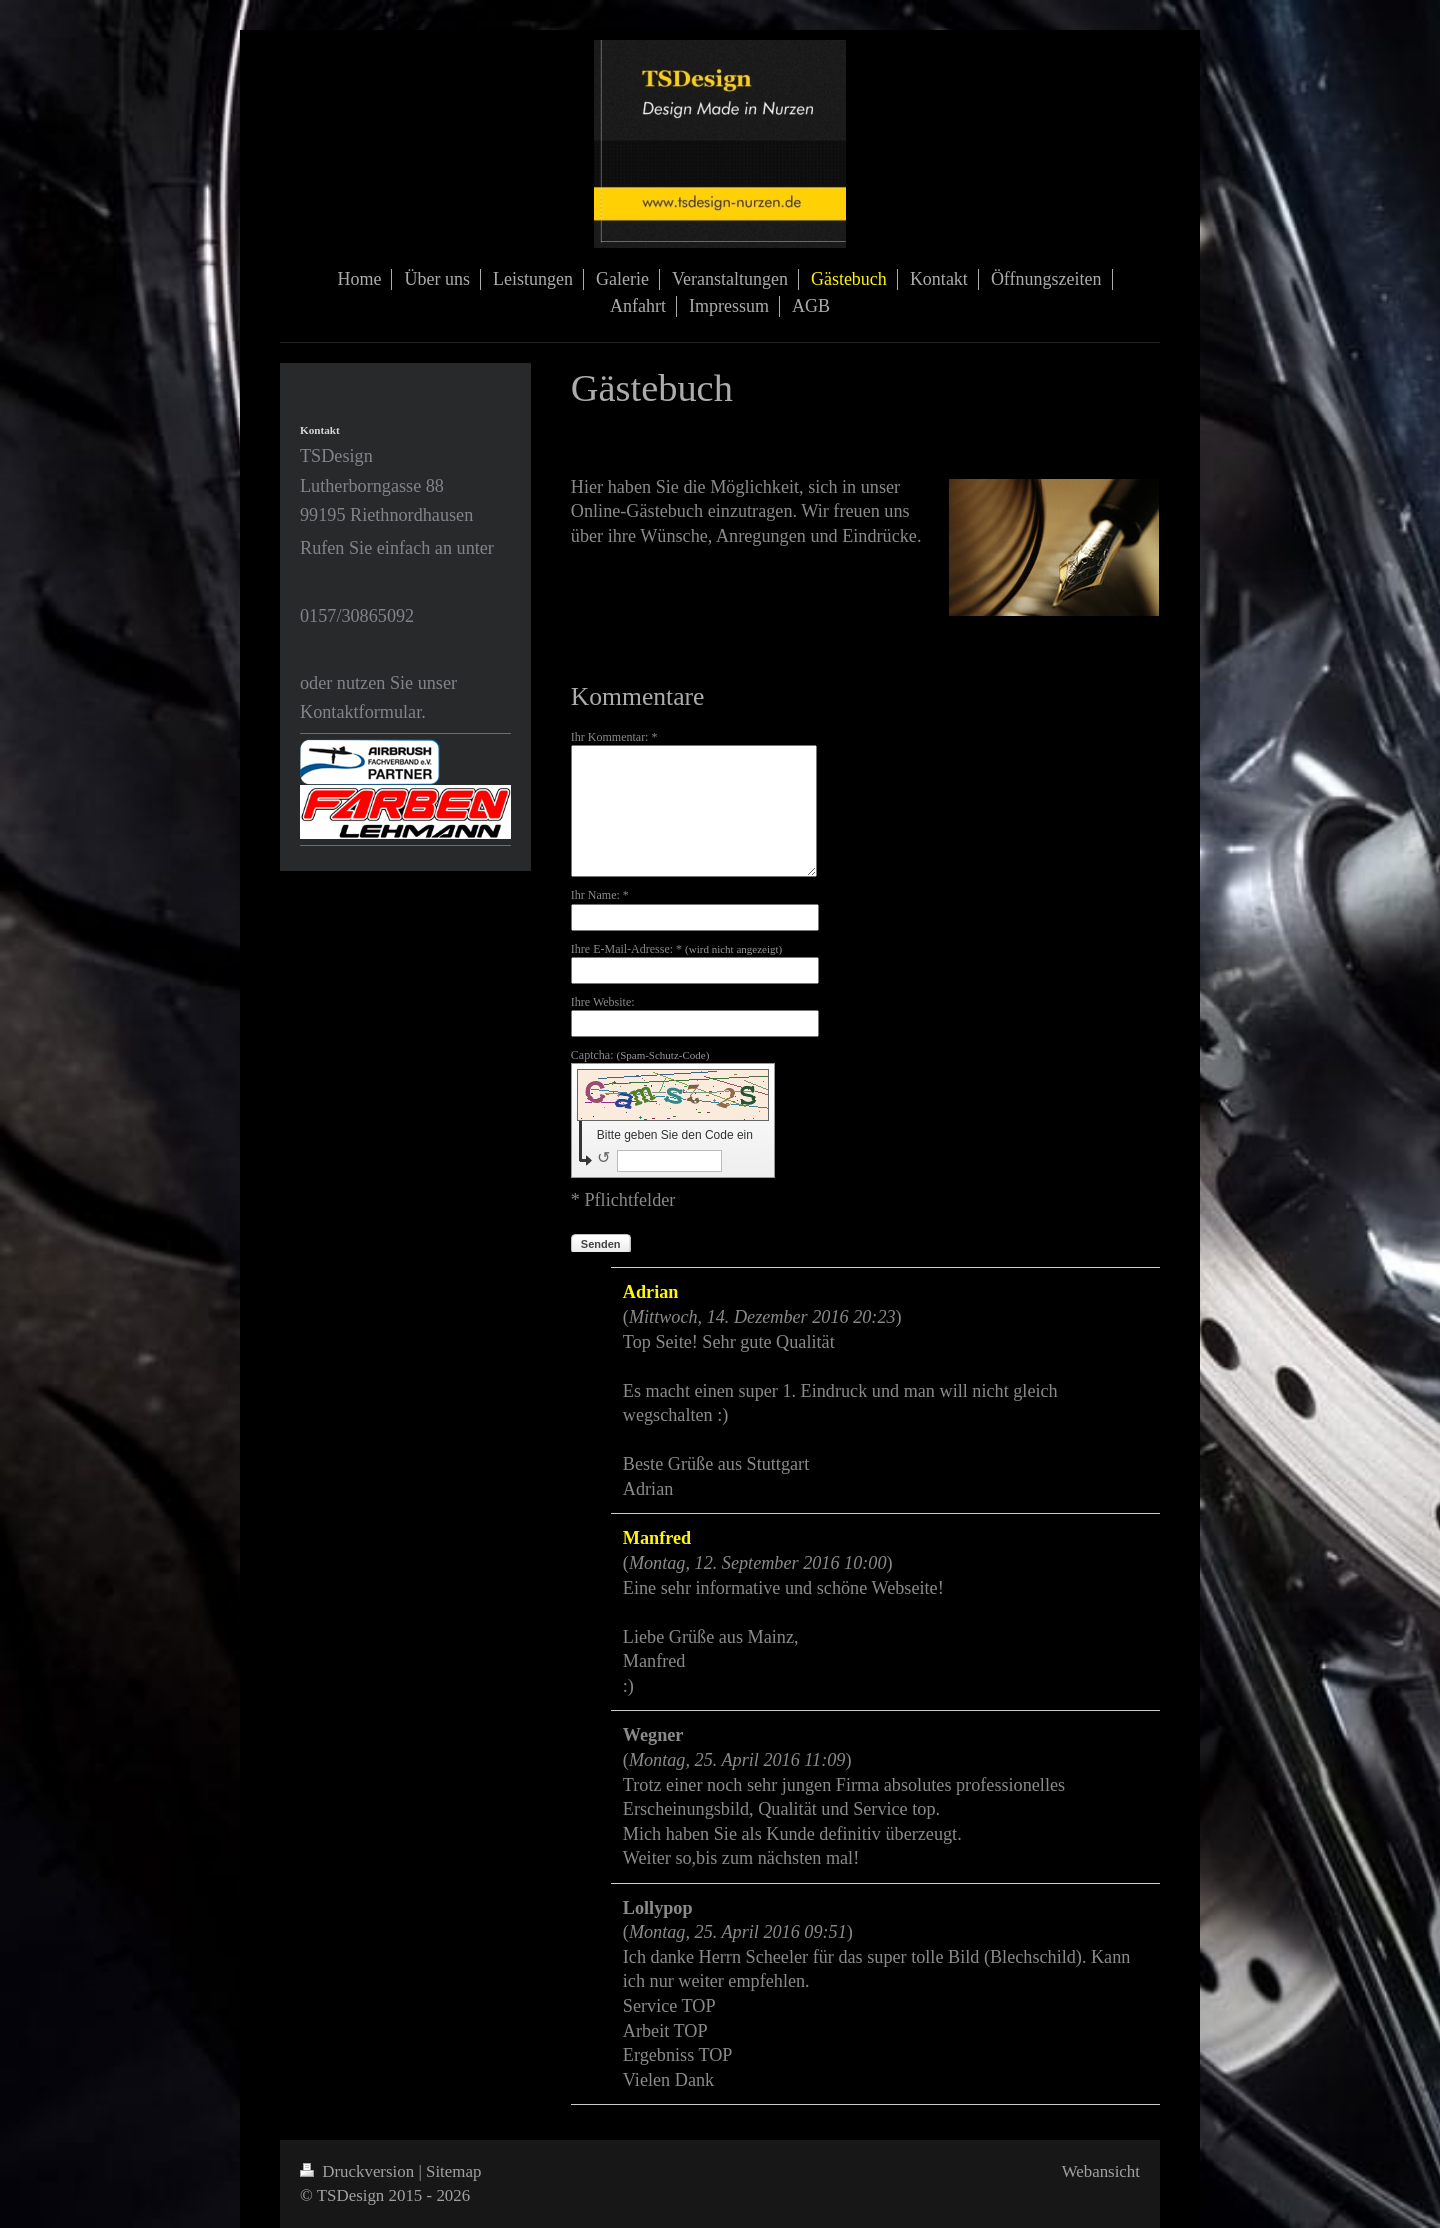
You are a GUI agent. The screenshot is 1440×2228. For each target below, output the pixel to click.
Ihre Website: (603, 1002)
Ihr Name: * (600, 895)
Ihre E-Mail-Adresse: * (676, 949)
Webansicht (1101, 2171)
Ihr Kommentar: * (614, 737)
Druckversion (359, 2171)
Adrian (651, 1292)
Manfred (657, 1538)
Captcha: (640, 1055)
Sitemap (453, 2171)
